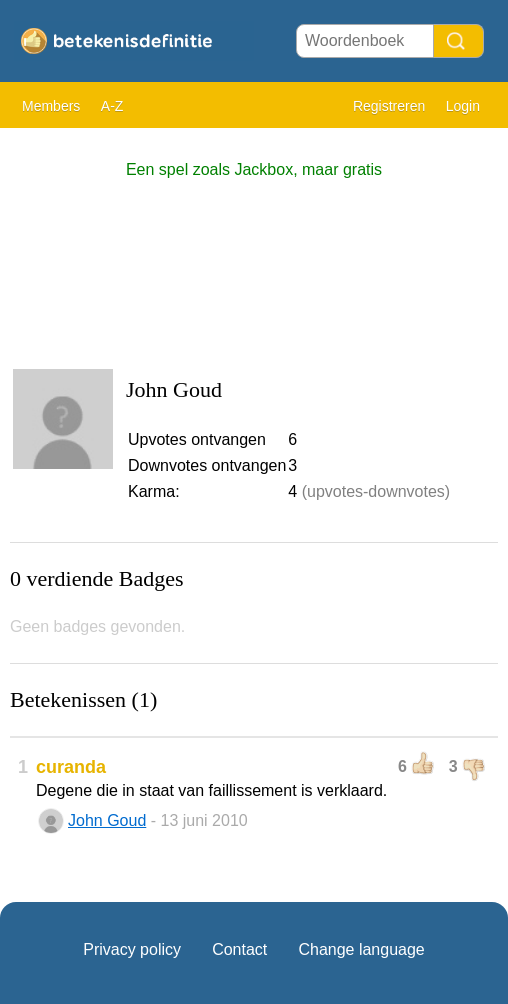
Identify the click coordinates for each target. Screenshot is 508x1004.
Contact (239, 949)
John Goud (107, 820)
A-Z (112, 106)
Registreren (389, 106)
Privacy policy (132, 949)
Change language (361, 949)
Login (463, 106)
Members (51, 106)
